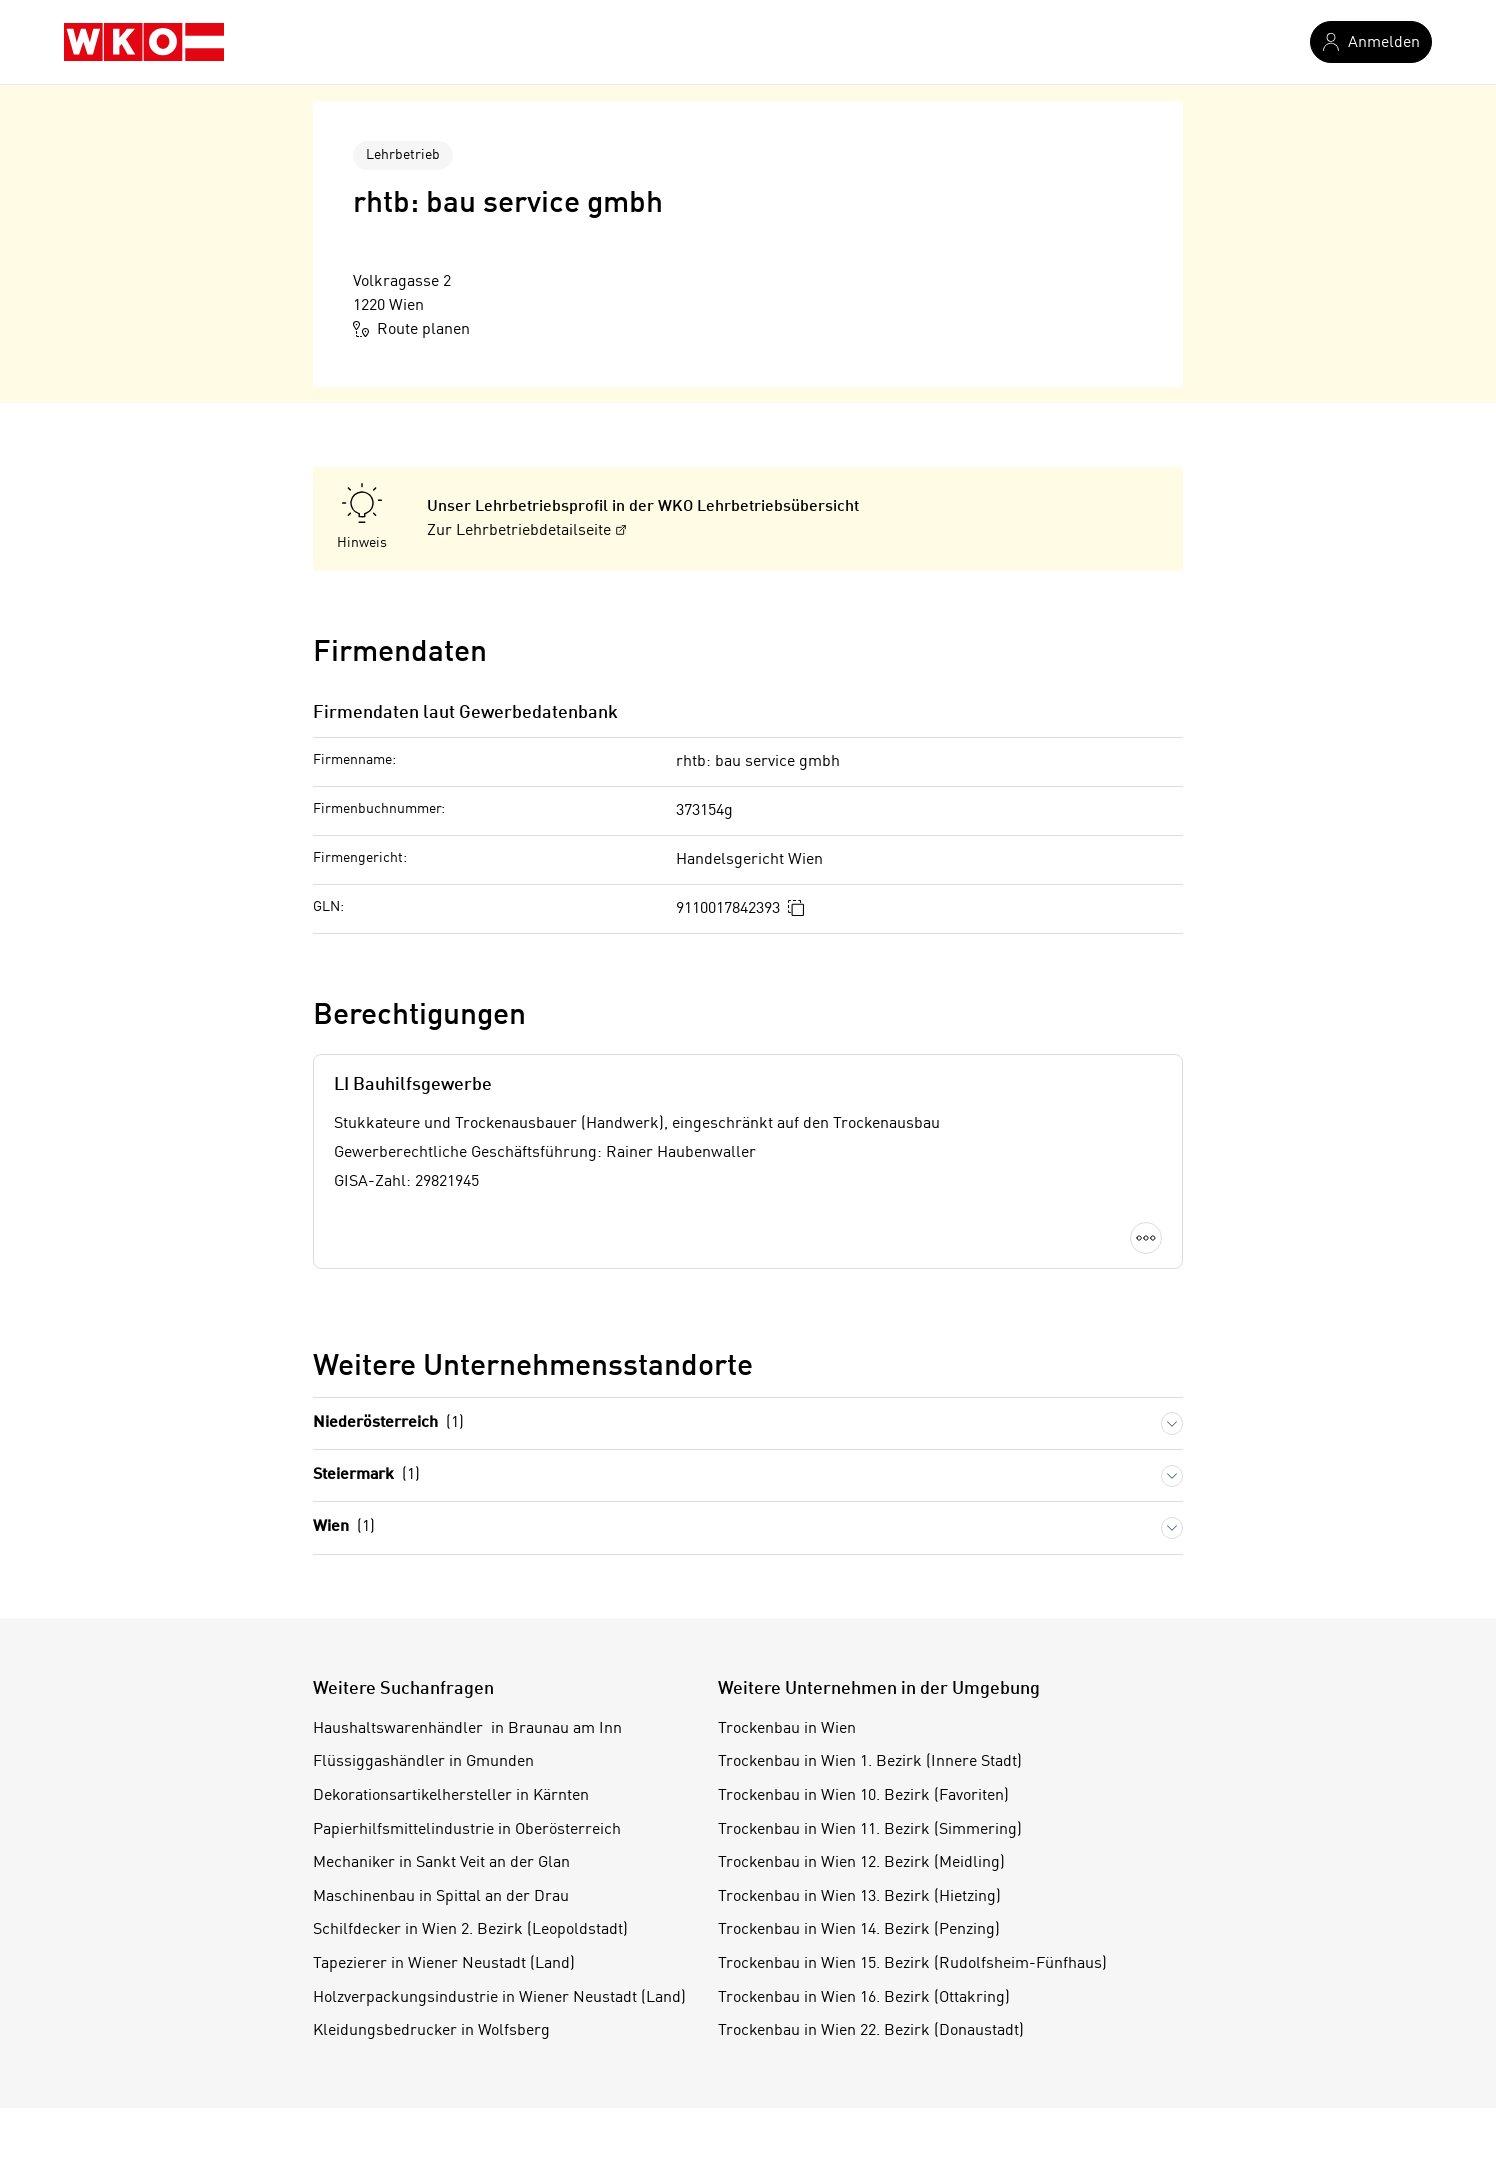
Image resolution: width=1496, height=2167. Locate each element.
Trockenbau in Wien (787, 1729)
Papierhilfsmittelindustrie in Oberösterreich (467, 1830)
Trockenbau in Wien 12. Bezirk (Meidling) (861, 1863)
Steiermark (366, 1475)
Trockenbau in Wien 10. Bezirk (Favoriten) (863, 1796)
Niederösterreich (388, 1423)
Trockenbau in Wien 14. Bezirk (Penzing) (859, 1930)
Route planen (411, 329)
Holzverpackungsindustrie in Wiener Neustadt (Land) (499, 1998)
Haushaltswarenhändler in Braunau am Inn (467, 1729)
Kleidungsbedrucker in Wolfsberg (431, 2031)
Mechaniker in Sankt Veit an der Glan (441, 1863)
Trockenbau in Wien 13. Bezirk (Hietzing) (859, 1897)
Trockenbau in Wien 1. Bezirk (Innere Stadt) (870, 1762)
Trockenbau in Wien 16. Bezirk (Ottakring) (864, 1998)
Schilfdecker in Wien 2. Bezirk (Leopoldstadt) (470, 1930)
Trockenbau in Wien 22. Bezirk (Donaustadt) (871, 2031)
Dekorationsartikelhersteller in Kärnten (451, 1796)
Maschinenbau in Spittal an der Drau (441, 1897)
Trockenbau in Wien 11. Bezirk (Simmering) (870, 1830)
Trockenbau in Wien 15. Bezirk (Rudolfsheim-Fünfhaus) (912, 1964)
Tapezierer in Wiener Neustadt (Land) (444, 1964)
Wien (344, 1527)
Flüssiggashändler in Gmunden (423, 1762)
